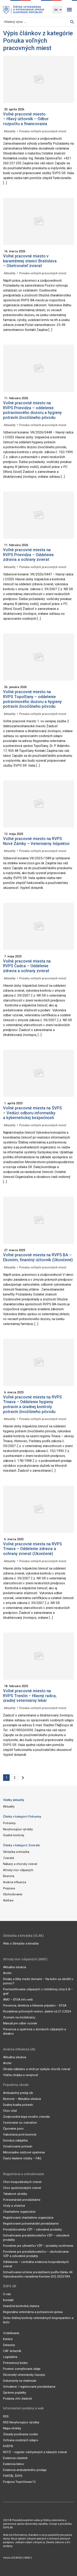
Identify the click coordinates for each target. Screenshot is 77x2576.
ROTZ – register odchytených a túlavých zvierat (35, 2452)
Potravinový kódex (15, 2363)
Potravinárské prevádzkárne (21, 2200)
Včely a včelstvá (14, 2206)
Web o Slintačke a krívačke (21, 1943)
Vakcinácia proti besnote (20, 2134)
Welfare (8, 1900)
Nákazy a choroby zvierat (20, 1864)
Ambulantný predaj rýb (18, 2093)
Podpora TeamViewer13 (19, 2482)
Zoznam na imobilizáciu (19, 2017)
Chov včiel (10, 2111)
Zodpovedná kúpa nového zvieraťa (26, 2117)
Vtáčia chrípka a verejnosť (20, 2075)
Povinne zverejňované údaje (21, 2369)
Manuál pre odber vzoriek (20, 2023)
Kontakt (8, 2300)
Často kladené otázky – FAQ (22, 2158)
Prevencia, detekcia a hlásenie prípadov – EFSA (34, 2005)
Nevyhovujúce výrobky (18, 1829)
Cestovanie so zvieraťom (20, 2122)
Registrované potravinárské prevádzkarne (31, 2223)
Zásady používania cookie (20, 2434)
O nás (7, 2294)
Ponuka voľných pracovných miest (42, 131)
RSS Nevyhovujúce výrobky (21, 2422)
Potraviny (9, 1823)
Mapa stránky (12, 2428)
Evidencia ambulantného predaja (24, 2470)
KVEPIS (8, 2446)
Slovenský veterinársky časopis (24, 2375)
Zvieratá (8, 1858)
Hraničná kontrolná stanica (21, 2306)
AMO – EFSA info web (18, 1999)
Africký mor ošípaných (18, 1870)
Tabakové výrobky (15, 2194)
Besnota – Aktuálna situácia (22, 2099)
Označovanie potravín (17, 2146)
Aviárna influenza (14, 1882)
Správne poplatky (14, 2392)
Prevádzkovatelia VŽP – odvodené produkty (32, 2229)
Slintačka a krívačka (16, 1852)
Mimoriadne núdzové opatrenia (24, 2152)
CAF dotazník (12, 2351)
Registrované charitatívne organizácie (28, 2217)
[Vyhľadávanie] (36, 21)
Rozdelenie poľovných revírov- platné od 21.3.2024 (37, 2011)
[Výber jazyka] (57, 9)
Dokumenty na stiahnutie (19, 2381)
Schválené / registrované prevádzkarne (29, 2386)
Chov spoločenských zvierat (22, 2188)
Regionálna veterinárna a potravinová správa (33, 2312)
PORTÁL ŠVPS (12, 2476)
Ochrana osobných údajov (20, 2440)
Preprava (9, 1888)
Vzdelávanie (11, 2333)
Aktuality (9, 131)
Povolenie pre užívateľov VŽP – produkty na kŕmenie (38, 2246)
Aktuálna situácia (14, 1967)
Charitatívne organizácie (19, 2212)
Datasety (9, 2345)
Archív (7, 1973)
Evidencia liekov (13, 2464)
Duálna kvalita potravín (18, 2105)
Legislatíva (10, 2357)
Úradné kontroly (13, 1835)
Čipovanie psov (13, 2128)
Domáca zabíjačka (15, 2140)
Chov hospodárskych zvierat (22, 2182)
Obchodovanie (12, 1894)
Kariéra (8, 2339)
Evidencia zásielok (15, 2458)
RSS (6, 2416)
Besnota (8, 1876)
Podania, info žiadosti (17, 2398)
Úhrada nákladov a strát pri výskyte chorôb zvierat (36, 2069)
